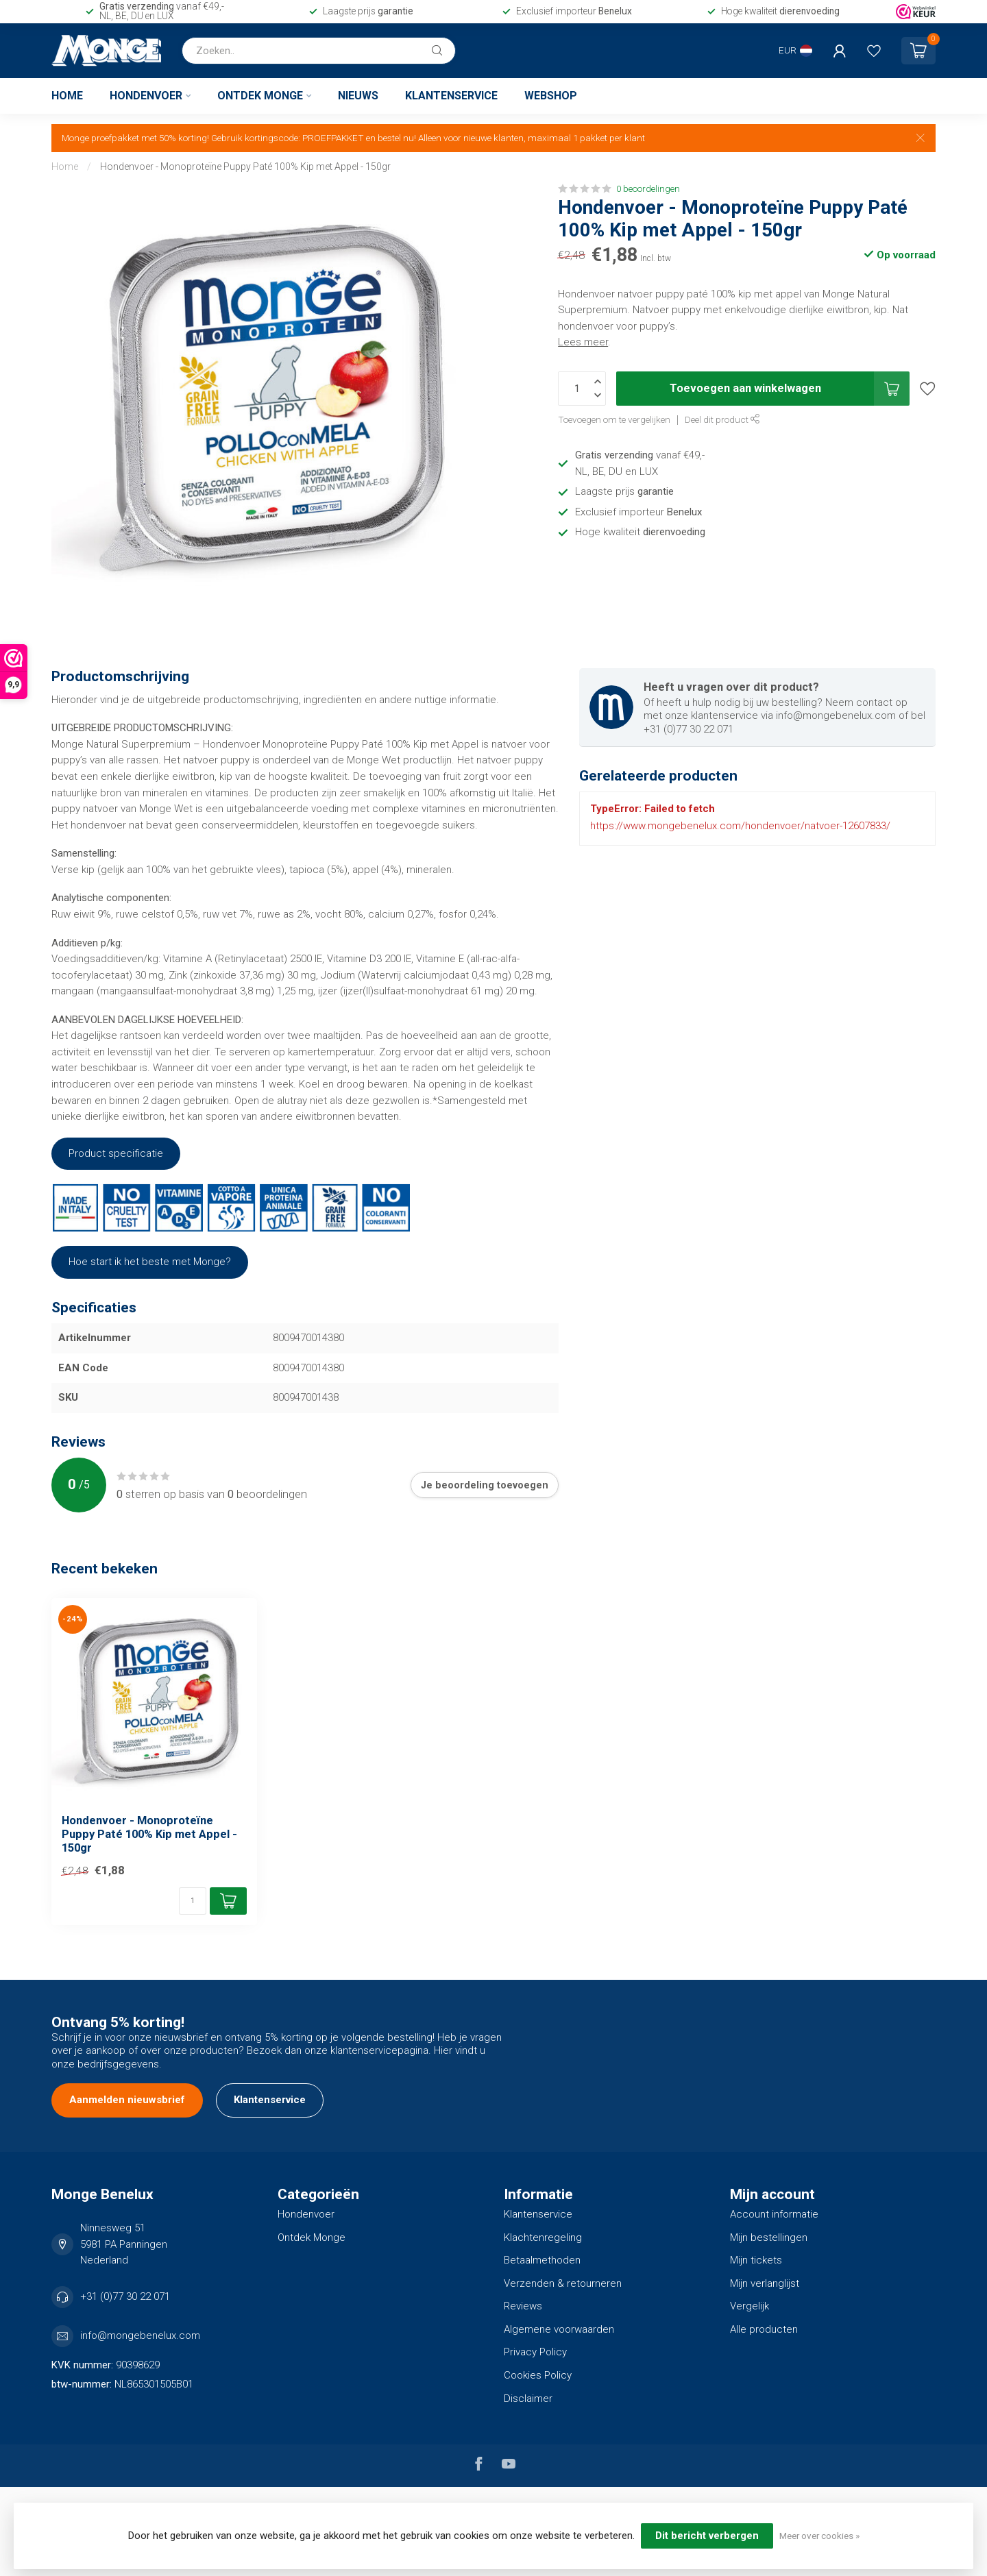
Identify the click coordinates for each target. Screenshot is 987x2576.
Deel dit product (722, 419)
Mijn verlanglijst (764, 2283)
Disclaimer (528, 2398)
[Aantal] (192, 1901)
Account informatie (774, 2214)
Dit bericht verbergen (707, 2535)
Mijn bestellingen (768, 2237)
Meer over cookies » (819, 2535)
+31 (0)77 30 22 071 (125, 2296)
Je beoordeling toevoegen (484, 1485)
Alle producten (764, 2329)
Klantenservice (451, 95)
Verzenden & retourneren (563, 2283)
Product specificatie (116, 1153)
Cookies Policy (538, 2375)
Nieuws (358, 95)
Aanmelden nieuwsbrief (127, 2100)
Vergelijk (749, 2306)
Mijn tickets (756, 2260)
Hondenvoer (146, 95)
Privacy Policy (535, 2352)
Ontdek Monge (260, 95)
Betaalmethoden (542, 2260)
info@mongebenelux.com (140, 2335)
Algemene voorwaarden (559, 2329)
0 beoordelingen (648, 188)
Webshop (550, 95)
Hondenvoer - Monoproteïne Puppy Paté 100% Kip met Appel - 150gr (245, 166)
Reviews (523, 2306)
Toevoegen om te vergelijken (614, 419)
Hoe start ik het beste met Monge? (150, 1261)
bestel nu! (397, 137)
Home (67, 95)
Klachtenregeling (543, 2237)
